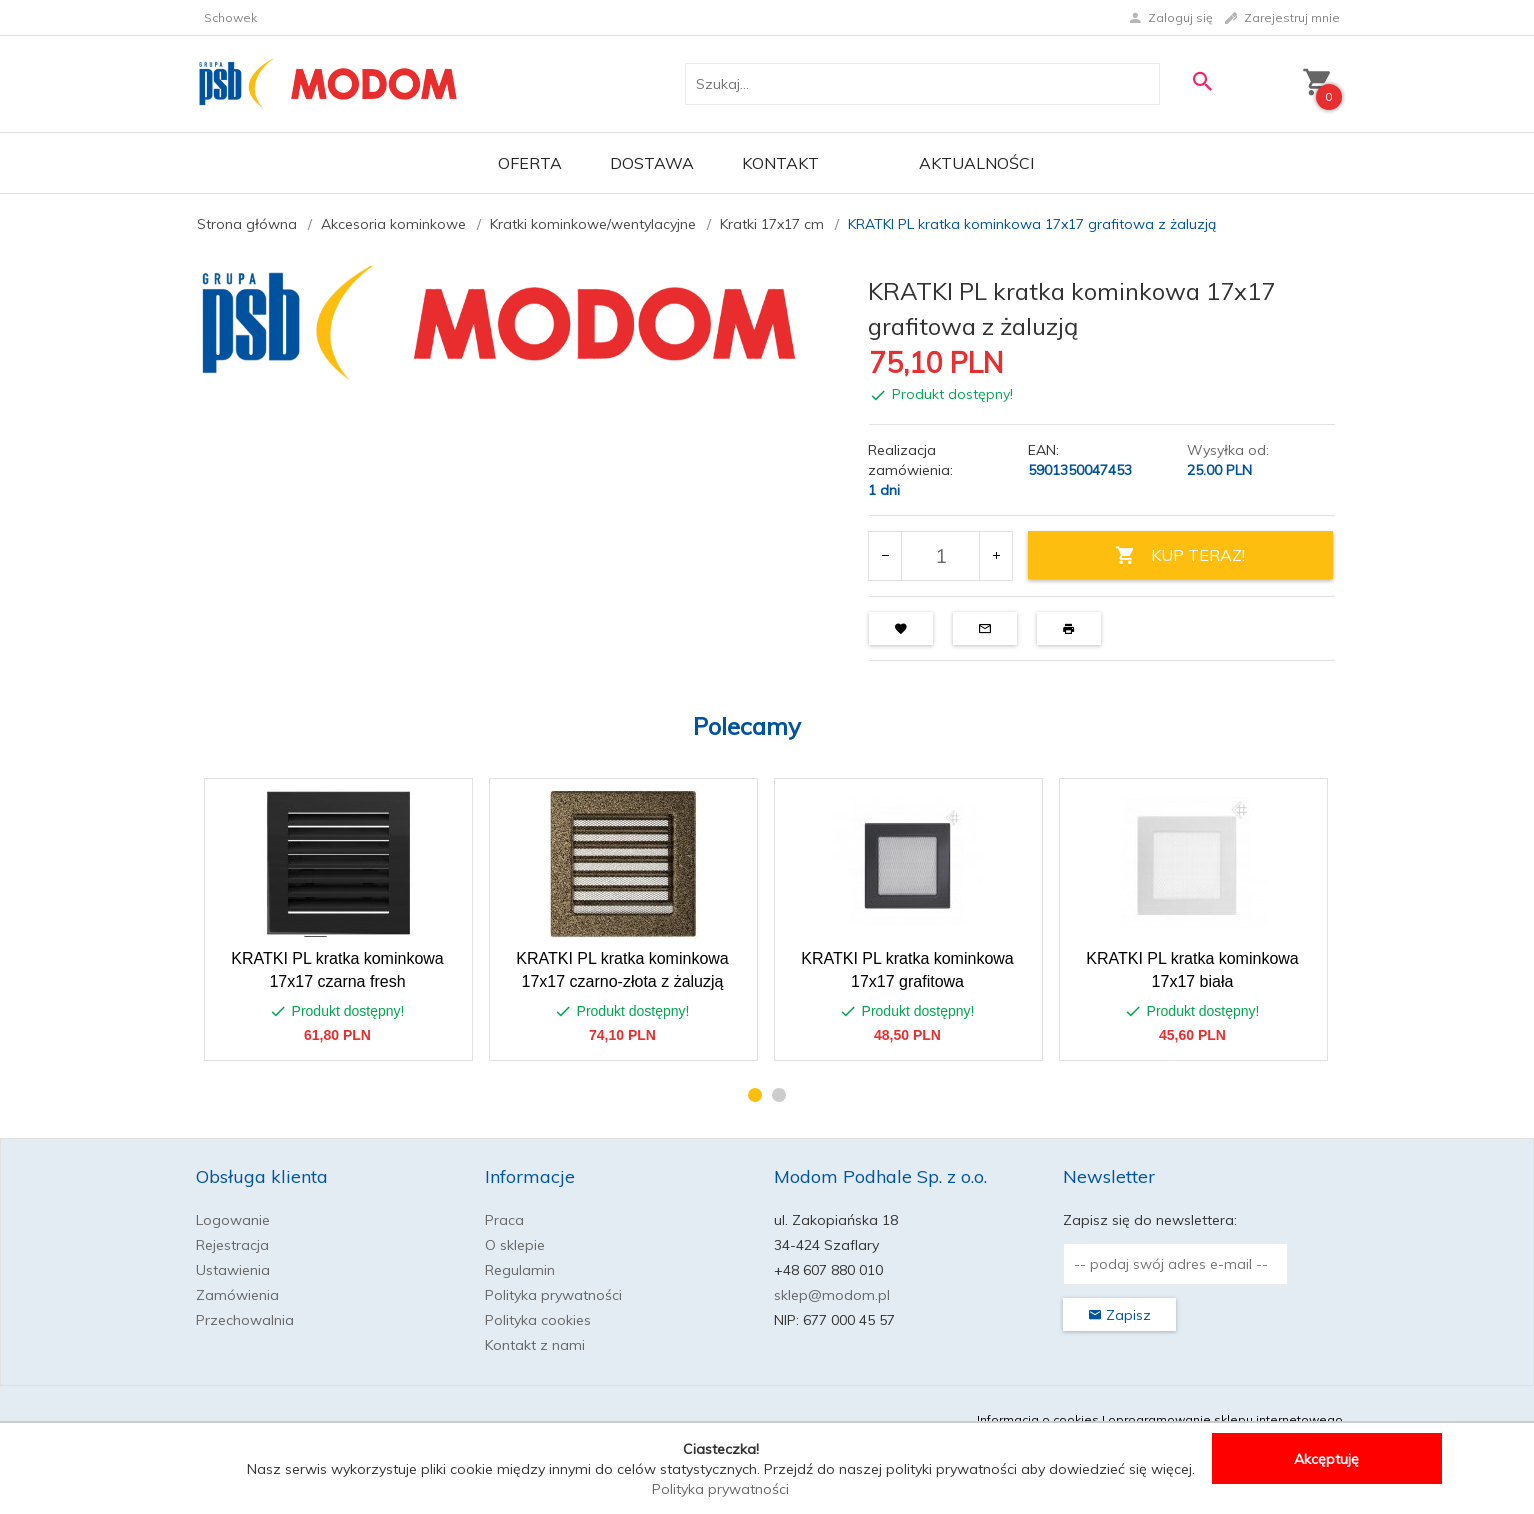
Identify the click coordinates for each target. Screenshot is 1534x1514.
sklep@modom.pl (832, 1295)
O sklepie (515, 1245)
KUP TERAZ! (1180, 555)
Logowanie (233, 1220)
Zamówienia (237, 1295)
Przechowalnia (245, 1320)
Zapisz (1119, 1315)
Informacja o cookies (1038, 1419)
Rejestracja (232, 1245)
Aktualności (976, 163)
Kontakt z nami (535, 1345)
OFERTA (530, 163)
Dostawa (652, 163)
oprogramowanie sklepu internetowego (1225, 1419)
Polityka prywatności (553, 1295)
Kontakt (780, 163)
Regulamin (520, 1270)
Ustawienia (233, 1270)
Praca (504, 1220)
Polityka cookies (538, 1320)
